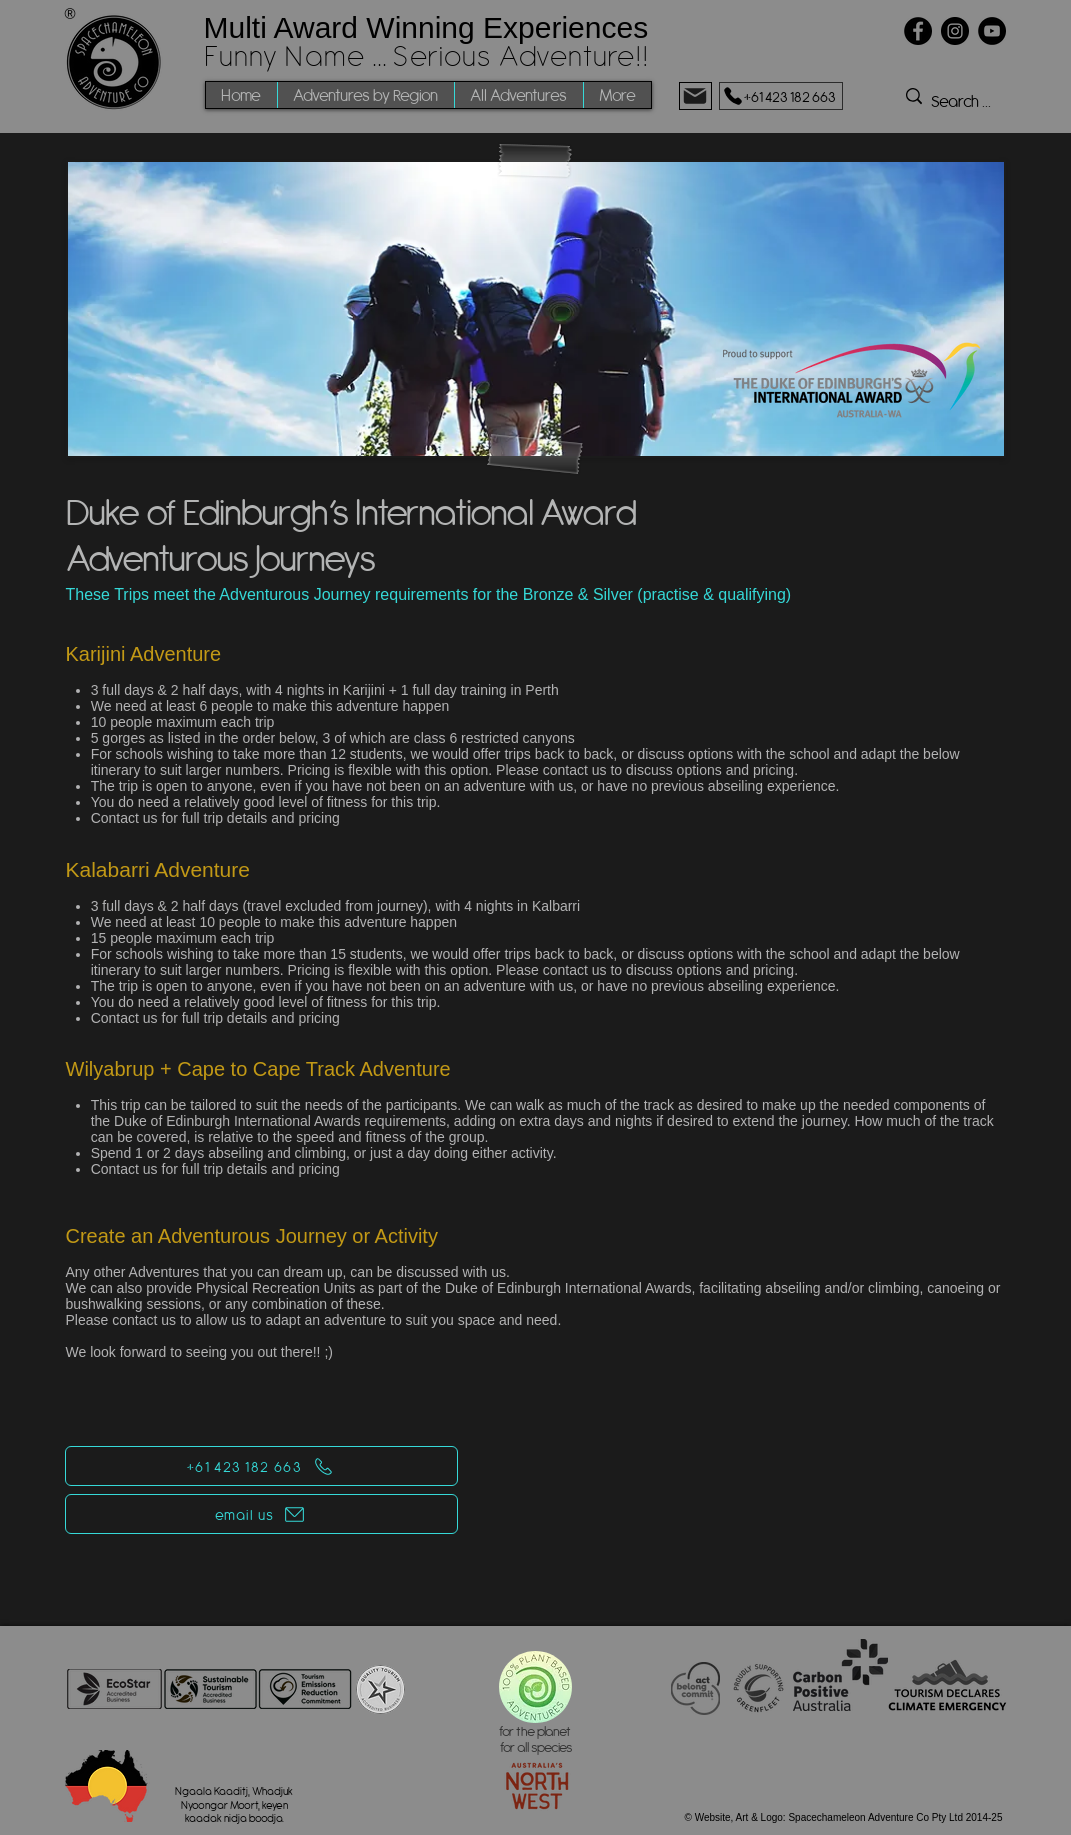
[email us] (261, 1514)
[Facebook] (918, 31)
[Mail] (695, 96)
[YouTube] (992, 31)
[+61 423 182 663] (781, 96)
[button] (365, 95)
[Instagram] (955, 31)
